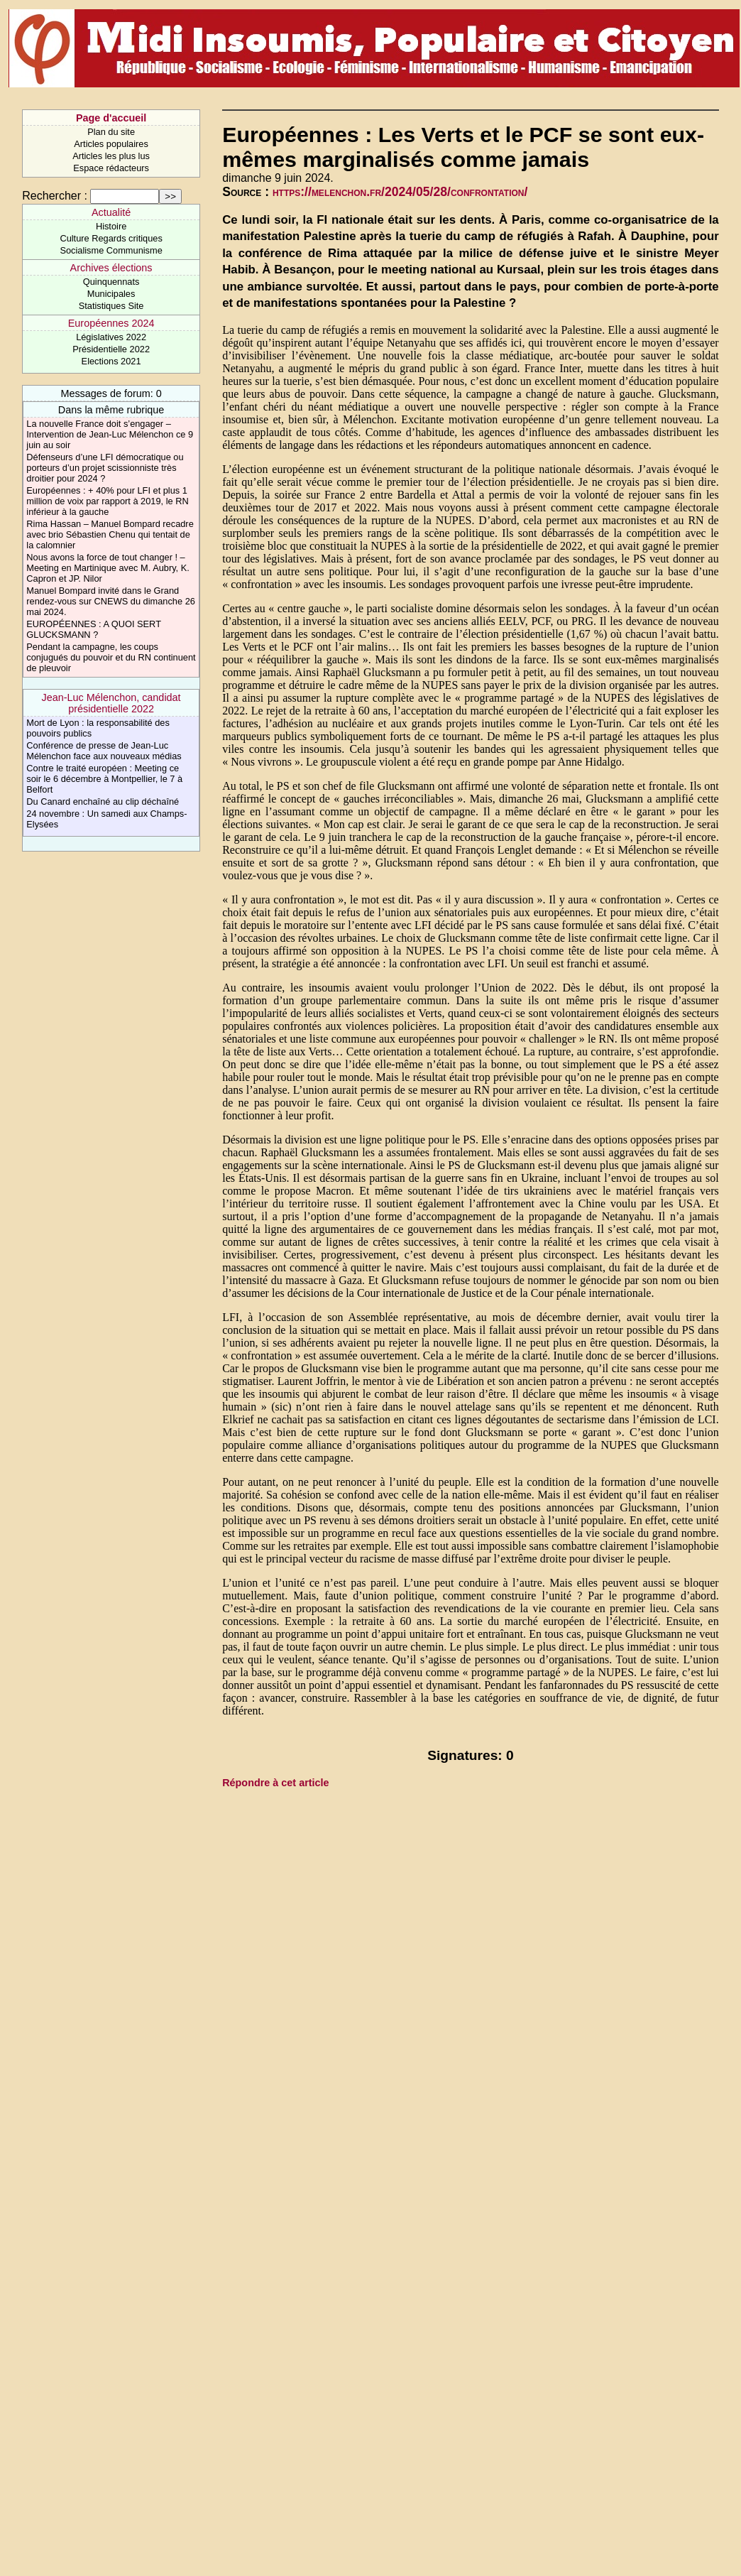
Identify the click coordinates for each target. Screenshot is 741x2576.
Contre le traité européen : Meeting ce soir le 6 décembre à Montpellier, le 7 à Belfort (104, 779)
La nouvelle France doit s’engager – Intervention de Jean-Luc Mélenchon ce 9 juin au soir (109, 434)
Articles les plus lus (111, 156)
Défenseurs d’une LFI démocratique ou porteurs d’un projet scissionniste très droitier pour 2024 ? (104, 468)
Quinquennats (111, 281)
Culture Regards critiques (111, 238)
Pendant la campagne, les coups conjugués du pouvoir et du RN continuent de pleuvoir (110, 657)
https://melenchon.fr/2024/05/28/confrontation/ (400, 192)
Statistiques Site (111, 305)
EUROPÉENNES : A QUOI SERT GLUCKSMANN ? (93, 629)
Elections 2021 (111, 361)
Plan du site (111, 131)
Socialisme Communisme (111, 250)
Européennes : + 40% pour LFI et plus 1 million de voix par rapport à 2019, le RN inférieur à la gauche (107, 501)
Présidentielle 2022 (111, 349)
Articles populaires (111, 143)
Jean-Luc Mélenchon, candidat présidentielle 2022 (111, 703)
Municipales (111, 293)
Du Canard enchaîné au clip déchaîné (102, 801)
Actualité (111, 212)
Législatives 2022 (111, 337)
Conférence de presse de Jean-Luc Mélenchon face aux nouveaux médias (103, 750)
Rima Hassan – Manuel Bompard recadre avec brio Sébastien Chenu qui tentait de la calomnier (109, 534)
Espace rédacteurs (111, 168)
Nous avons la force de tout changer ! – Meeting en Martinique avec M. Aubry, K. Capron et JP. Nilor (108, 568)
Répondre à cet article (275, 1782)
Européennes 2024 (111, 323)
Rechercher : (54, 196)
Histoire (111, 226)
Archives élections (111, 267)
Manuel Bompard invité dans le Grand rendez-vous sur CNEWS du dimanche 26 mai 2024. (110, 601)
